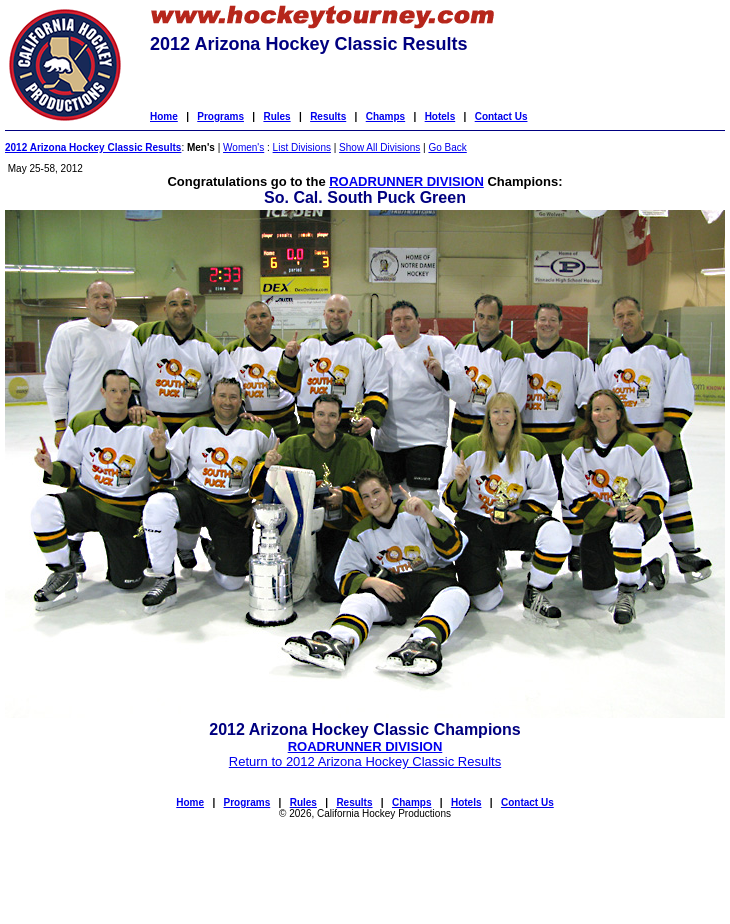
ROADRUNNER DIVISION (406, 181)
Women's (243, 147)
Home (164, 116)
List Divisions (302, 147)
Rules (276, 116)
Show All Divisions (379, 147)
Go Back (447, 147)
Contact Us (501, 116)
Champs (385, 116)
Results (328, 116)
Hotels (440, 116)
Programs (220, 116)
